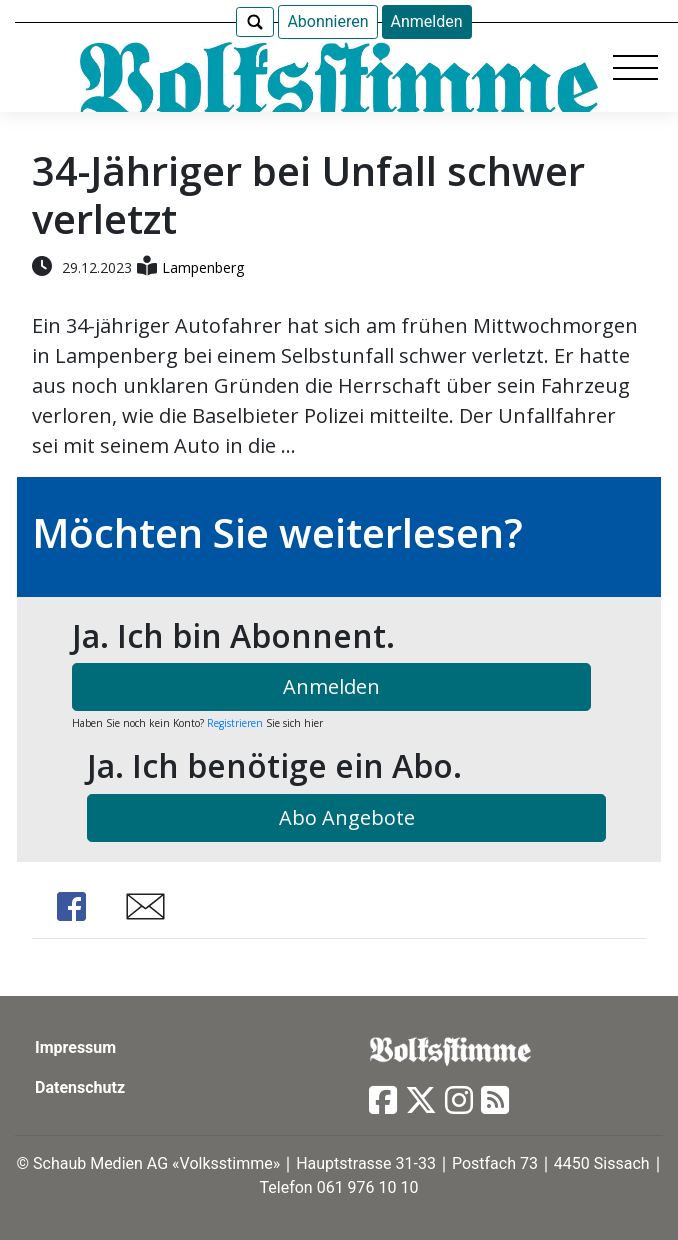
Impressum (75, 1047)
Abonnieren (327, 21)
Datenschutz (80, 1087)
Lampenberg (203, 267)
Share (72, 906)
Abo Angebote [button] (347, 817)
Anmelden (427, 21)
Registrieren (235, 723)
